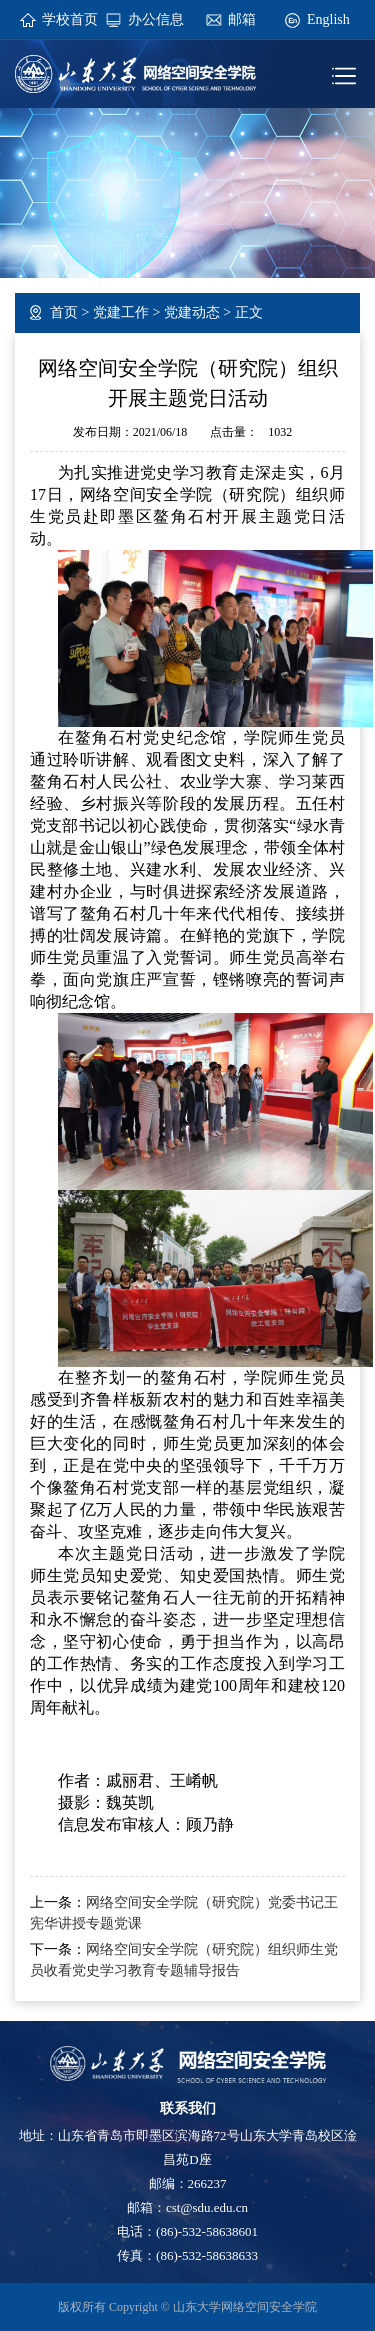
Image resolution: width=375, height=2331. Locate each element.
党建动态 (192, 312)
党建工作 (121, 312)
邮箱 (242, 19)
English (328, 19)
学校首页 (70, 19)
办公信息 (156, 19)
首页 (64, 312)
